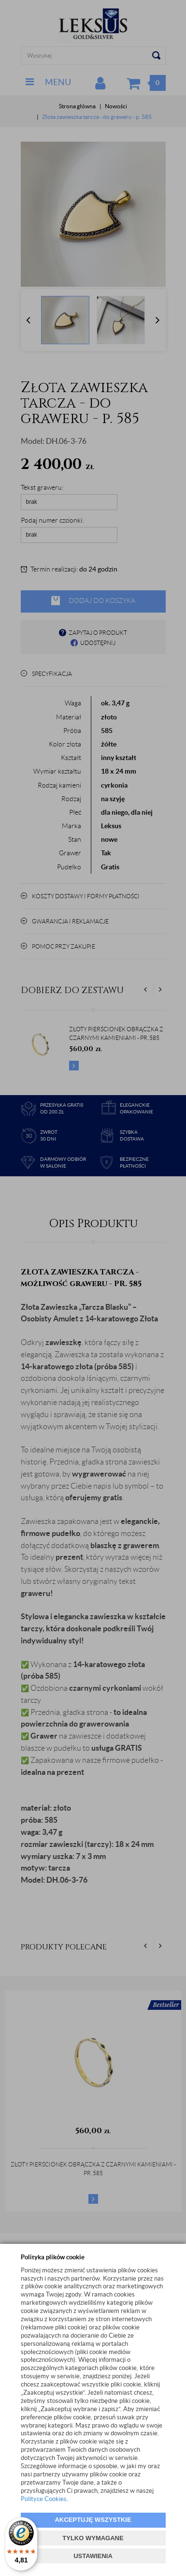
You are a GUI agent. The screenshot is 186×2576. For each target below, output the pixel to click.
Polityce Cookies (44, 2499)
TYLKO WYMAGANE (92, 2538)
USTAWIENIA (93, 2556)
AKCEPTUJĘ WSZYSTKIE (93, 2519)
